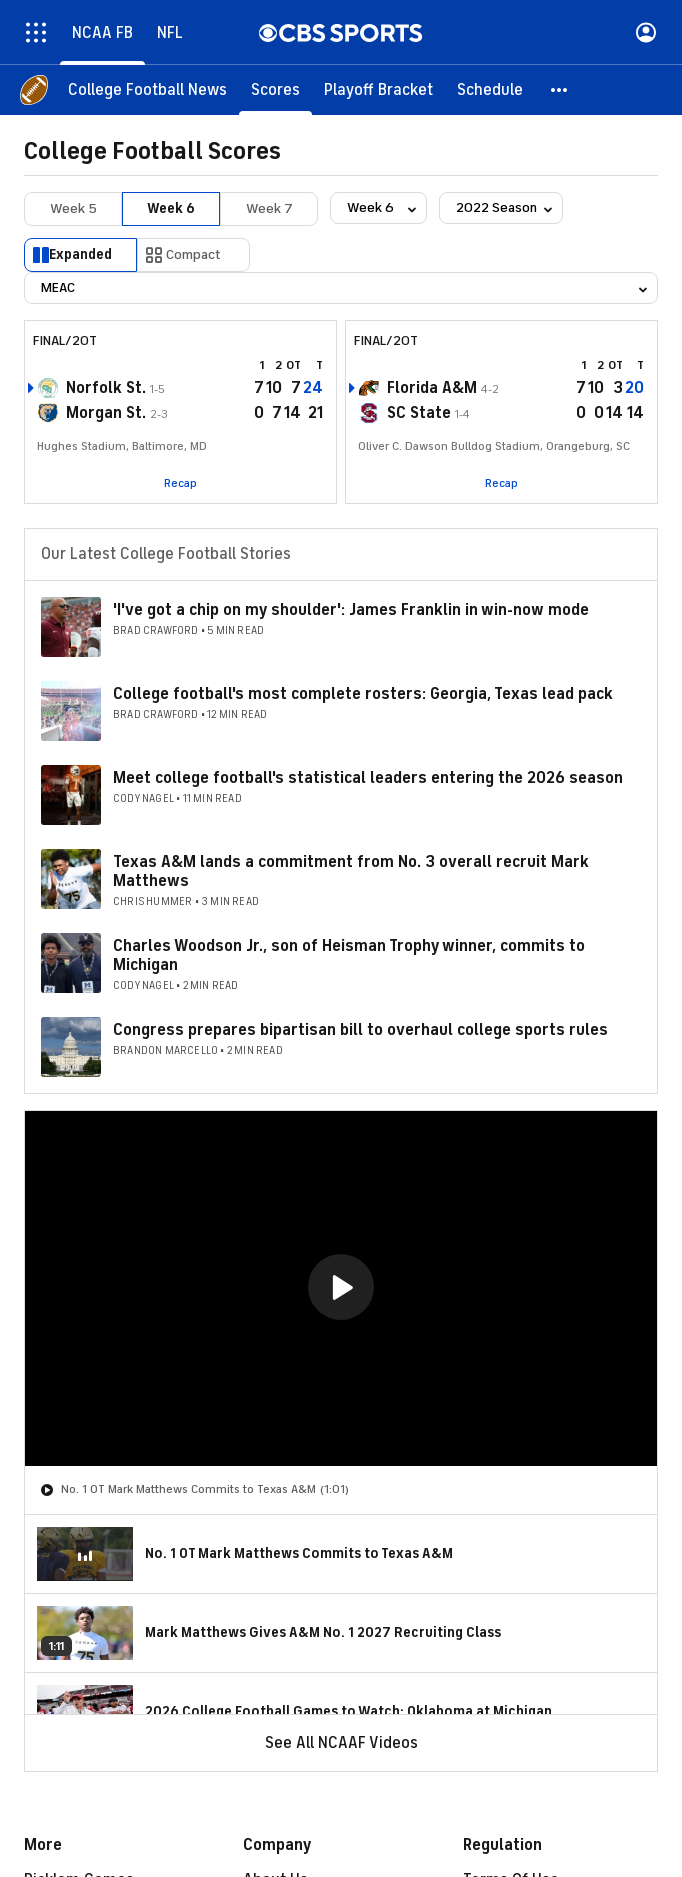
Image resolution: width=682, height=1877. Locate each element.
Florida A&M (432, 388)
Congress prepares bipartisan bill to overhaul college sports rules (360, 1030)
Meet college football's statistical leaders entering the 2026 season (368, 778)
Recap (180, 483)
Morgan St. (106, 413)
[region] (341, 1289)
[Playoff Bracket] (378, 90)
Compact (193, 254)
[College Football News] (147, 90)
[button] (560, 90)
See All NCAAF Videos (341, 1743)
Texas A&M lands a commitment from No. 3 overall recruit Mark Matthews (351, 871)
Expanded (80, 254)
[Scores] (275, 90)
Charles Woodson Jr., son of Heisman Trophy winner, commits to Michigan (349, 955)
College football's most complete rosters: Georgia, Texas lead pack (363, 694)
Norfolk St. (106, 388)
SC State (419, 413)
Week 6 (171, 208)
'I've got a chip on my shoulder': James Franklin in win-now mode (351, 610)
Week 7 (269, 208)
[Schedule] (490, 90)
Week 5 (73, 208)
